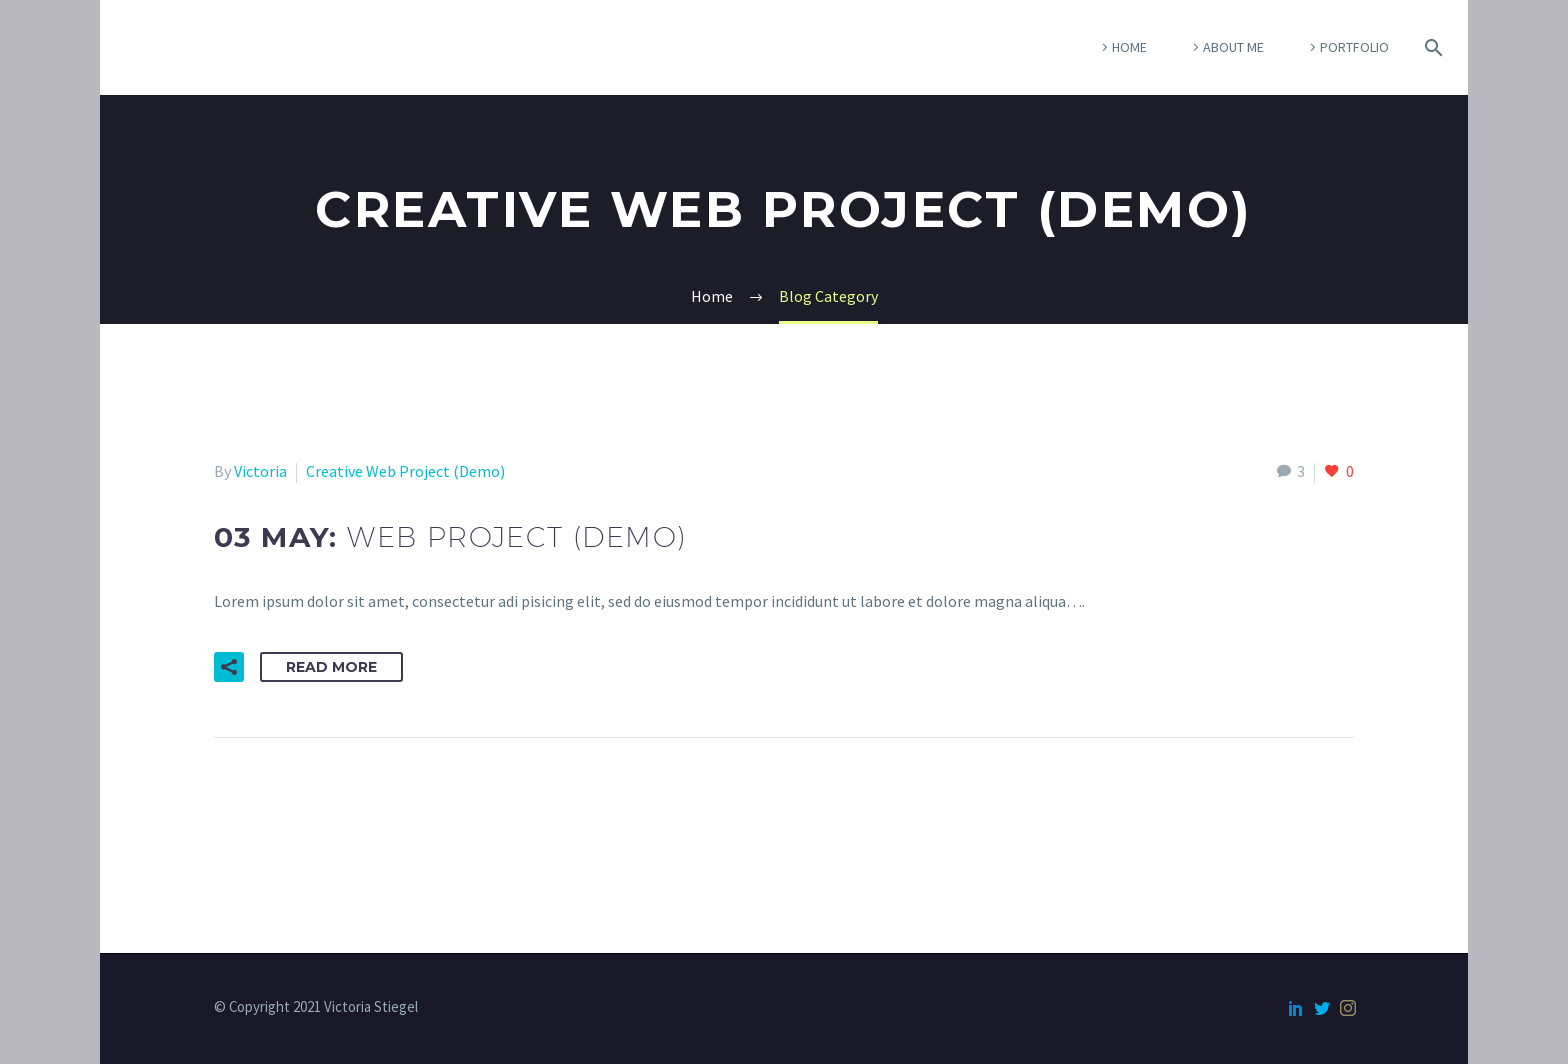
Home (1129, 47)
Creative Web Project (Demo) (405, 471)
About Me (1233, 47)
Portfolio (1354, 47)
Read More (331, 667)
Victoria (260, 471)
